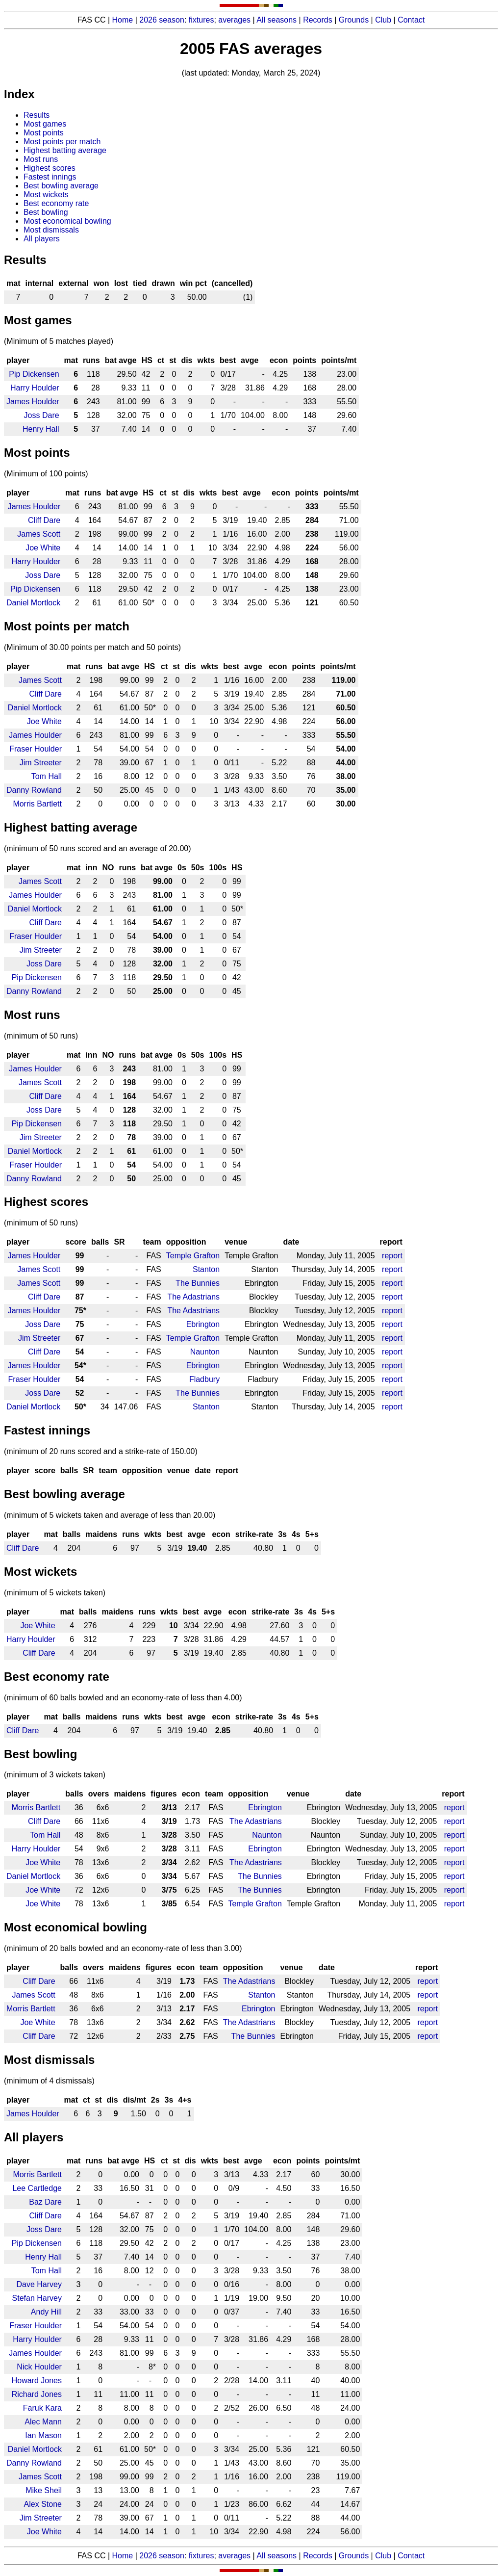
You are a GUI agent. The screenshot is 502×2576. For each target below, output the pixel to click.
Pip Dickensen (34, 374)
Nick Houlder (39, 2367)
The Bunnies (198, 1283)
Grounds (354, 20)
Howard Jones (37, 2380)
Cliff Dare (44, 520)
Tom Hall (46, 776)
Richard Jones (37, 2394)
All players (42, 238)
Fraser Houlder (35, 749)
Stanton (206, 1269)
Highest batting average (65, 150)
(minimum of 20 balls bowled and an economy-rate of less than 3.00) (123, 1948)
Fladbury (204, 1379)
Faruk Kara (42, 2408)
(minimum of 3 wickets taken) (54, 1774)
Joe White (42, 548)
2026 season (161, 20)
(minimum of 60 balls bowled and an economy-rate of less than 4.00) (123, 1697)
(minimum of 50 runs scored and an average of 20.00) (97, 848)
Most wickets (46, 194)
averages (234, 20)
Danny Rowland (34, 790)
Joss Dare (41, 415)
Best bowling (46, 212)
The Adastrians (193, 1297)
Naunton (205, 1352)
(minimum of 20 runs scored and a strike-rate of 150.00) (101, 1451)
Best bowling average (61, 186)
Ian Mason (43, 2435)
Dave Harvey (38, 2284)
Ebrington (203, 1324)
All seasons (276, 20)
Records (317, 20)
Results (37, 115)
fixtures (201, 20)
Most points (44, 133)
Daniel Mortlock (33, 602)
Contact (411, 20)
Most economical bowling (67, 221)
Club (383, 20)
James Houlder (32, 401)
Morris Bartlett (37, 804)
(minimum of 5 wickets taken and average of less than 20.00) (109, 1515)
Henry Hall (41, 429)
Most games (45, 124)
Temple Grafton (193, 1255)
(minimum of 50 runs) (41, 1036)
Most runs (41, 159)
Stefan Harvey (37, 2298)
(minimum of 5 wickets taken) (54, 1592)
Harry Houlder (34, 388)
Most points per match (62, 141)
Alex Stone (43, 2504)
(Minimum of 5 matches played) (58, 341)
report (392, 1255)
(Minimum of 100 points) (46, 473)
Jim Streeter (41, 762)
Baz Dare (45, 2202)
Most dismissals (51, 230)
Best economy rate (56, 203)
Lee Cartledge (37, 2188)
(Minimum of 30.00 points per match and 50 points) (92, 647)
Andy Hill (46, 2312)
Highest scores (49, 168)
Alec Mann (43, 2422)
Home (122, 20)
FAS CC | (94, 2555)
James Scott (38, 534)
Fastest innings (50, 177)
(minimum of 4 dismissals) (49, 2081)
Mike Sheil (43, 2490)
